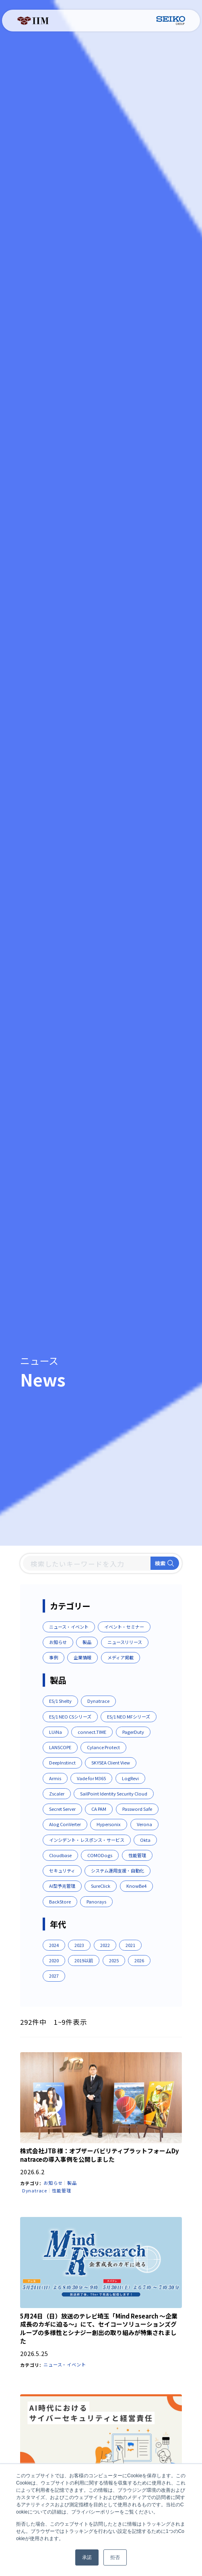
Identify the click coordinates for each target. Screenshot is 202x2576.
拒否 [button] (115, 2557)
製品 (72, 2184)
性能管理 (61, 2192)
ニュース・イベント (64, 2366)
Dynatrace (34, 2192)
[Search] (86, 1564)
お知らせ (52, 2184)
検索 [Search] (164, 1564)
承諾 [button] (87, 2557)
